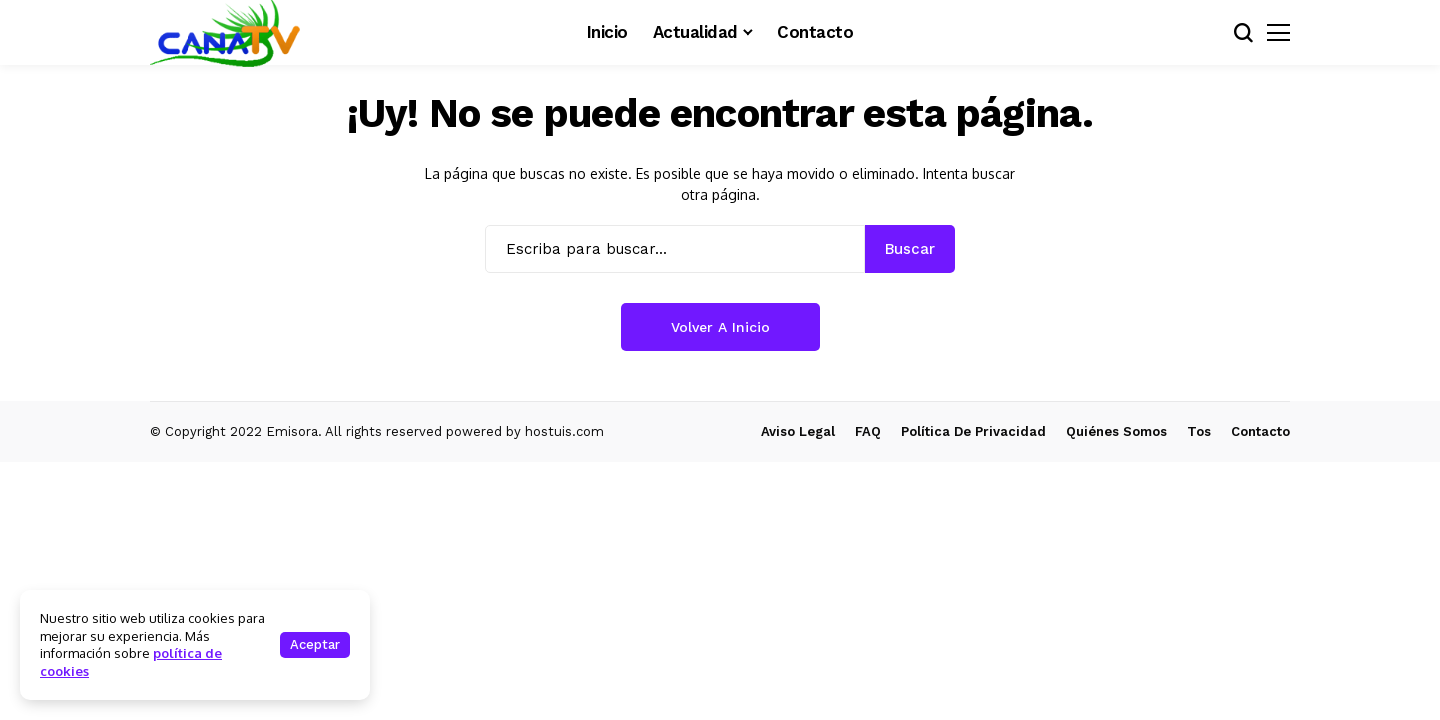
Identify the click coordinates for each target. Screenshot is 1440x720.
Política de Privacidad (973, 431)
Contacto (1260, 431)
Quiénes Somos (1116, 431)
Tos (1199, 431)
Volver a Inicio (720, 327)
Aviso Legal (798, 431)
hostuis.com (564, 431)
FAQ (868, 431)
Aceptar (315, 644)
